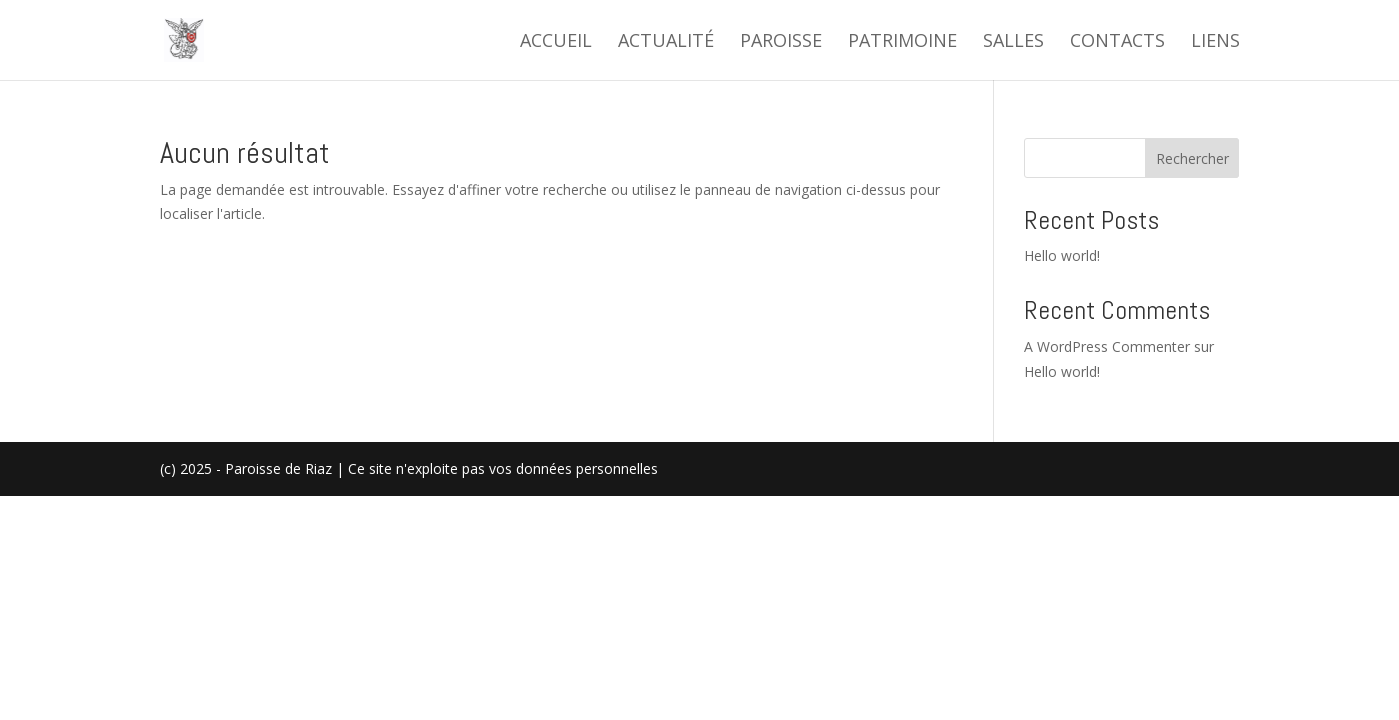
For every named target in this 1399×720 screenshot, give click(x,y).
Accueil (556, 42)
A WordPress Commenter (1107, 346)
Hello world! (1062, 255)
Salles (1013, 42)
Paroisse (781, 42)
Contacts (1117, 42)
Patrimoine (902, 42)
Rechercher (1192, 158)
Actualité (666, 42)
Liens (1215, 42)
